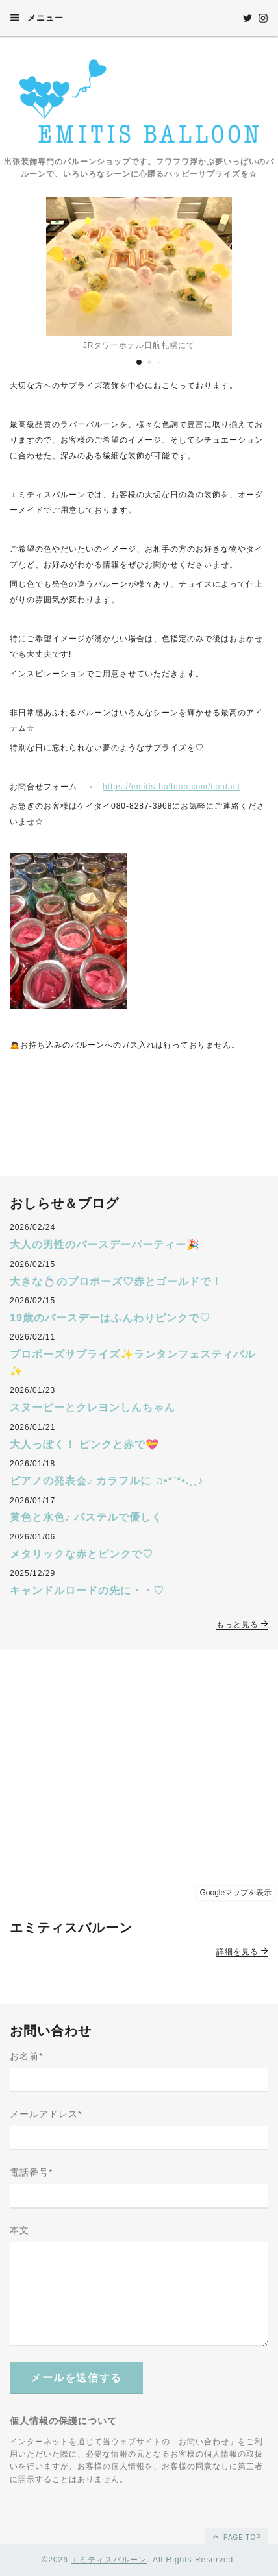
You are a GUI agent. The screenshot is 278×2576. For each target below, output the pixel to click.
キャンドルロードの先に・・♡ (87, 1590)
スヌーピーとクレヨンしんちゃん (92, 1407)
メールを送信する (76, 2378)
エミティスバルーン (109, 2559)
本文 (19, 2230)
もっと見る (242, 1624)
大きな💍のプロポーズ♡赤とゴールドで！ (116, 1281)
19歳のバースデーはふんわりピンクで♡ (110, 1317)
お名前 (26, 2056)
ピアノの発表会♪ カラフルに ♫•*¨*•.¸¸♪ (106, 1480)
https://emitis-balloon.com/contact (171, 786)
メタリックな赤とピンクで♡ (81, 1554)
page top (235, 2536)
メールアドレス (46, 2114)
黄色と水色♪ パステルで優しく (86, 1517)
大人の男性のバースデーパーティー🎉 (105, 1244)
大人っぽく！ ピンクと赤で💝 (84, 1444)
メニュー (37, 17)
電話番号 (31, 2172)
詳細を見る (242, 1951)
